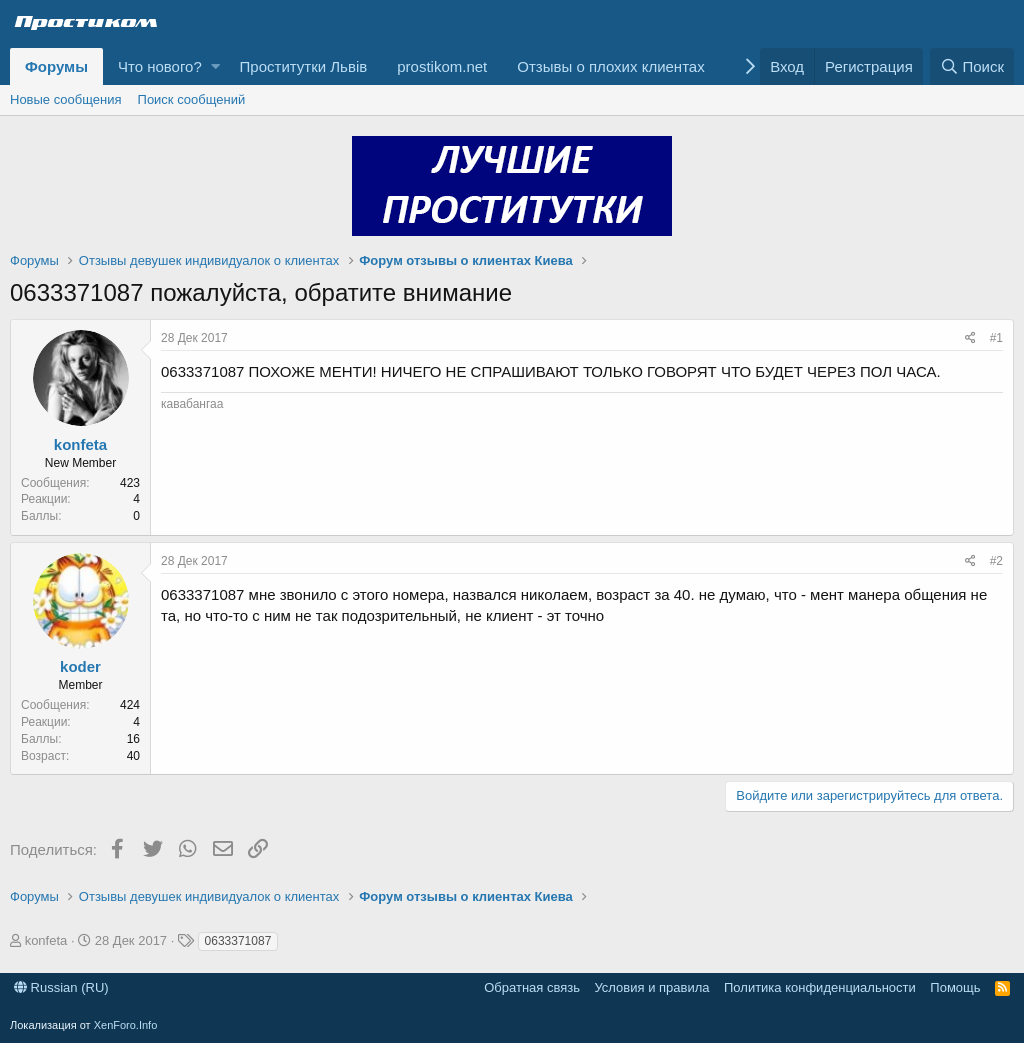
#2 (996, 561)
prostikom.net (442, 66)
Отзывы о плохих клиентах (610, 66)
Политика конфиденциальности (820, 987)
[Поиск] (972, 66)
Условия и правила (651, 987)
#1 (996, 338)
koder (80, 666)
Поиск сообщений (192, 99)
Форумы (56, 66)
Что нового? (160, 66)
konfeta (80, 444)
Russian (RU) (61, 987)
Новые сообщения (66, 99)
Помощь (955, 987)
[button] (215, 66)
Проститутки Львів (304, 66)
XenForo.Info (126, 1025)
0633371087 (238, 941)
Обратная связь (532, 987)
